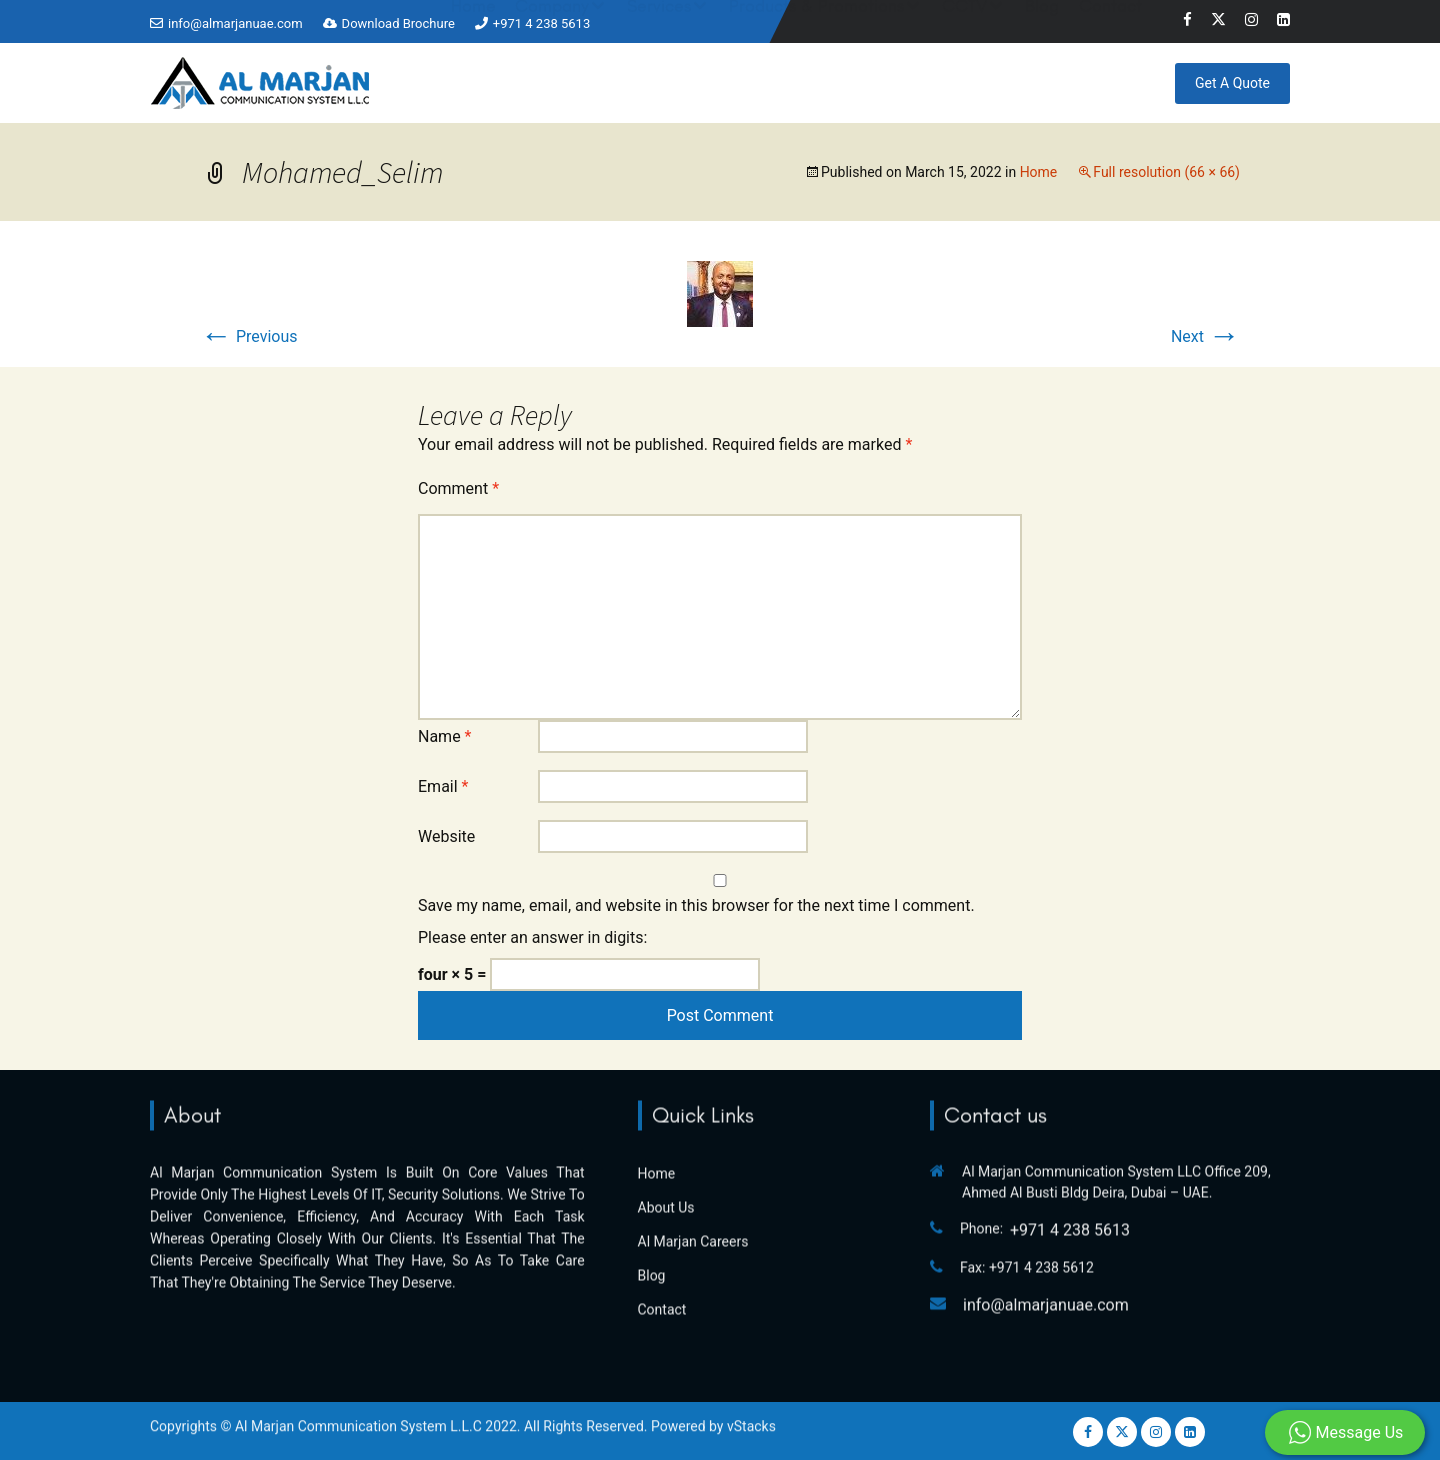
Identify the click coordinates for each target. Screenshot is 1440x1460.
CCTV (964, 80)
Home (473, 80)
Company (552, 80)
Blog (1042, 80)
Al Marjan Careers (693, 1148)
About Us (666, 1114)
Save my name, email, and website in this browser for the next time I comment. (696, 905)
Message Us (1345, 1433)
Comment (458, 488)
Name (445, 736)
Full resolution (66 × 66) (1166, 172)
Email (443, 786)
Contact (1110, 80)
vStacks (751, 1403)
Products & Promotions (816, 80)
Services (659, 80)
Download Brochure (398, 23)
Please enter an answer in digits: (532, 937)
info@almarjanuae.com (235, 23)
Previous (249, 336)
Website (446, 836)
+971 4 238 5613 (541, 23)
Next (1205, 336)
